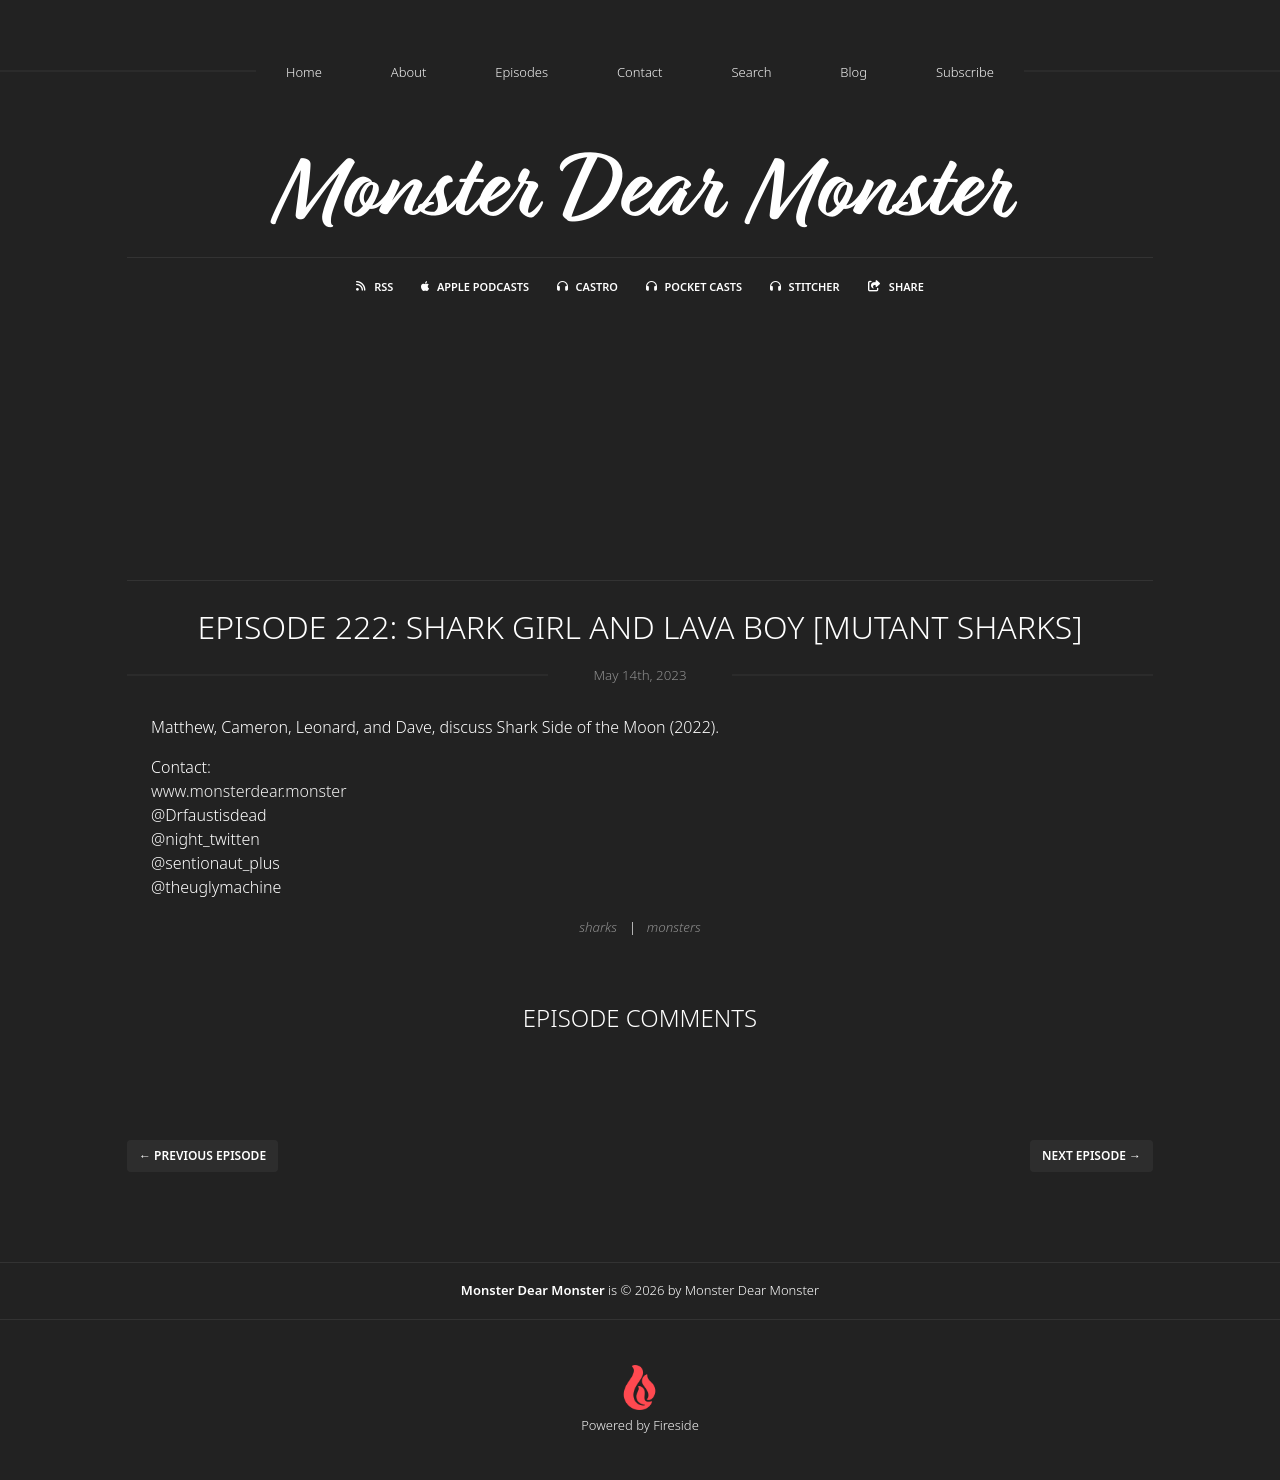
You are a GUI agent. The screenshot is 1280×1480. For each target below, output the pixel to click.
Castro (587, 286)
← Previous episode (202, 1155)
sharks (598, 927)
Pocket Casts (694, 286)
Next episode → (1091, 1155)
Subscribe (965, 72)
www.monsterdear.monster (249, 791)
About (409, 72)
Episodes (521, 72)
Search (751, 72)
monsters (674, 927)
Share (895, 286)
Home (304, 72)
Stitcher (805, 286)
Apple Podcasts (475, 286)
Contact (640, 72)
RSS (374, 286)
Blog (853, 72)
